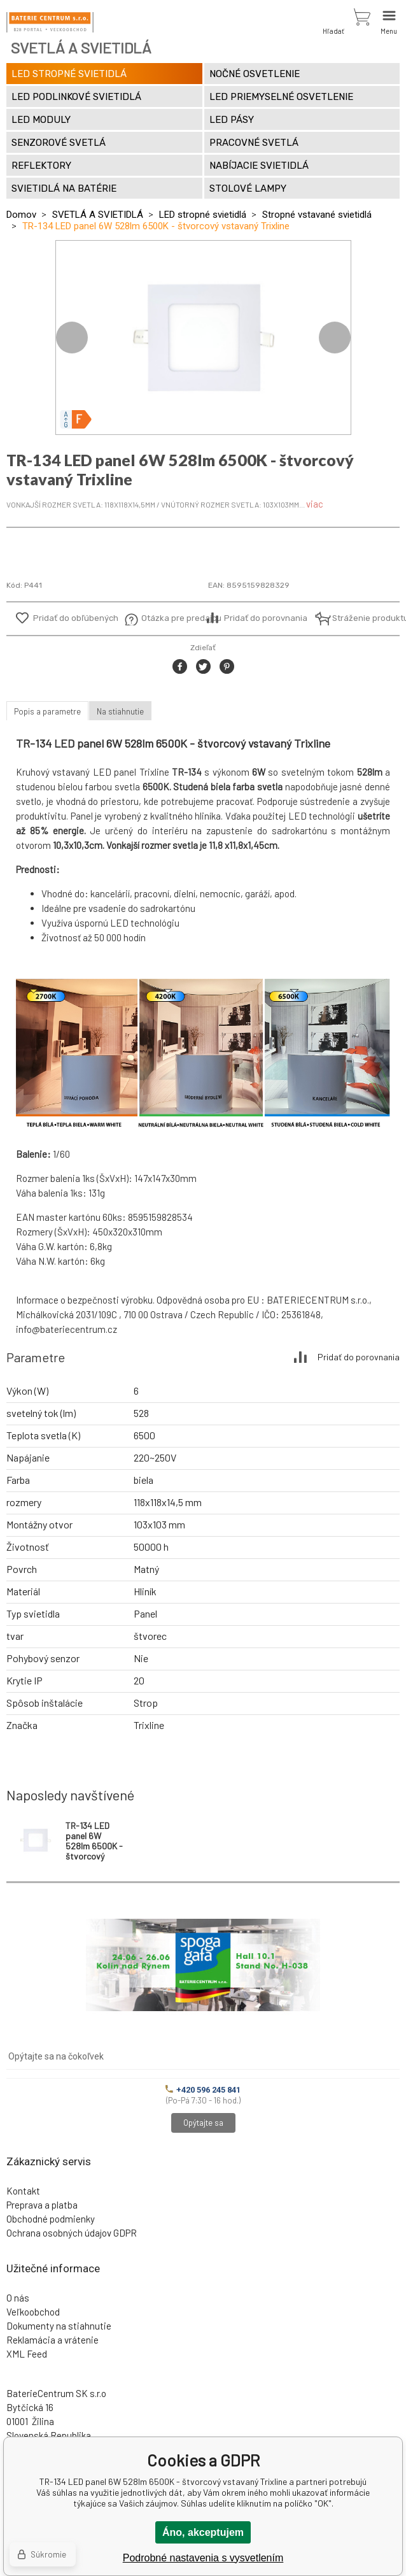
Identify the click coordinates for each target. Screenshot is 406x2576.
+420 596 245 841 (203, 2090)
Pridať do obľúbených (75, 618)
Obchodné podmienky (50, 2218)
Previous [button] (72, 337)
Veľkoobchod (33, 2311)
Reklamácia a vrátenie (52, 2339)
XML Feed (26, 2353)
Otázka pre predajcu (172, 618)
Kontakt (23, 2190)
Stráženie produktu (363, 618)
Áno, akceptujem (203, 2532)
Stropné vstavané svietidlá (317, 214)
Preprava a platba (42, 2204)
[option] (203, 337)
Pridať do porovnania (265, 618)
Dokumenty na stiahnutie (58, 2325)
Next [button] (335, 337)
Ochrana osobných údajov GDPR (71, 2232)
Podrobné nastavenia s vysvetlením (203, 2557)
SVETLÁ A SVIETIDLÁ (97, 214)
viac (314, 503)
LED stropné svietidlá (202, 214)
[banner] (50, 22)
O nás (17, 2297)
